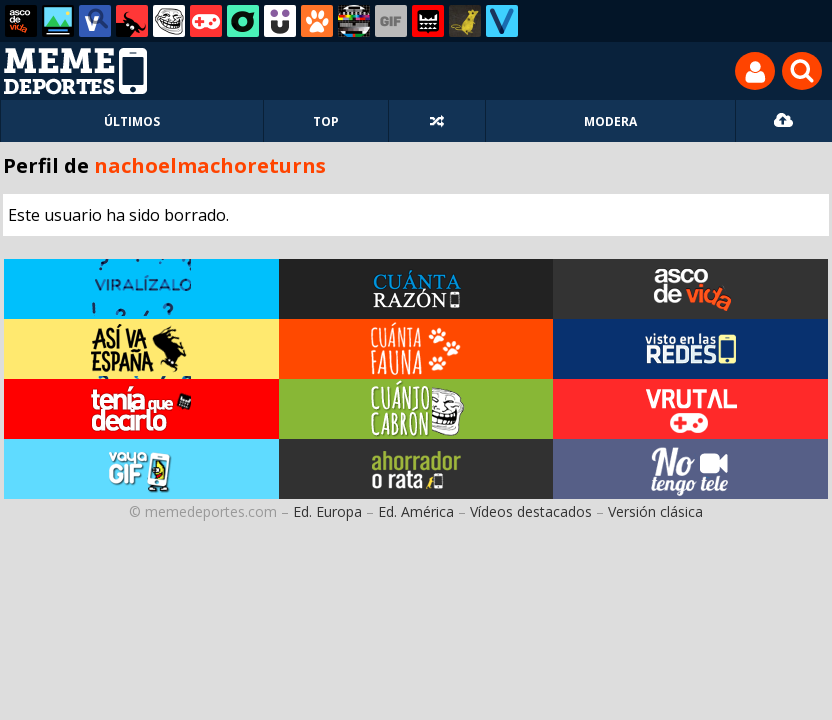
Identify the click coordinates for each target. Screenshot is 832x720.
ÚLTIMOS (132, 121)
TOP (326, 121)
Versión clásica (655, 511)
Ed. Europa (327, 511)
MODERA (610, 121)
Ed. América (416, 511)
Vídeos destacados (531, 511)
